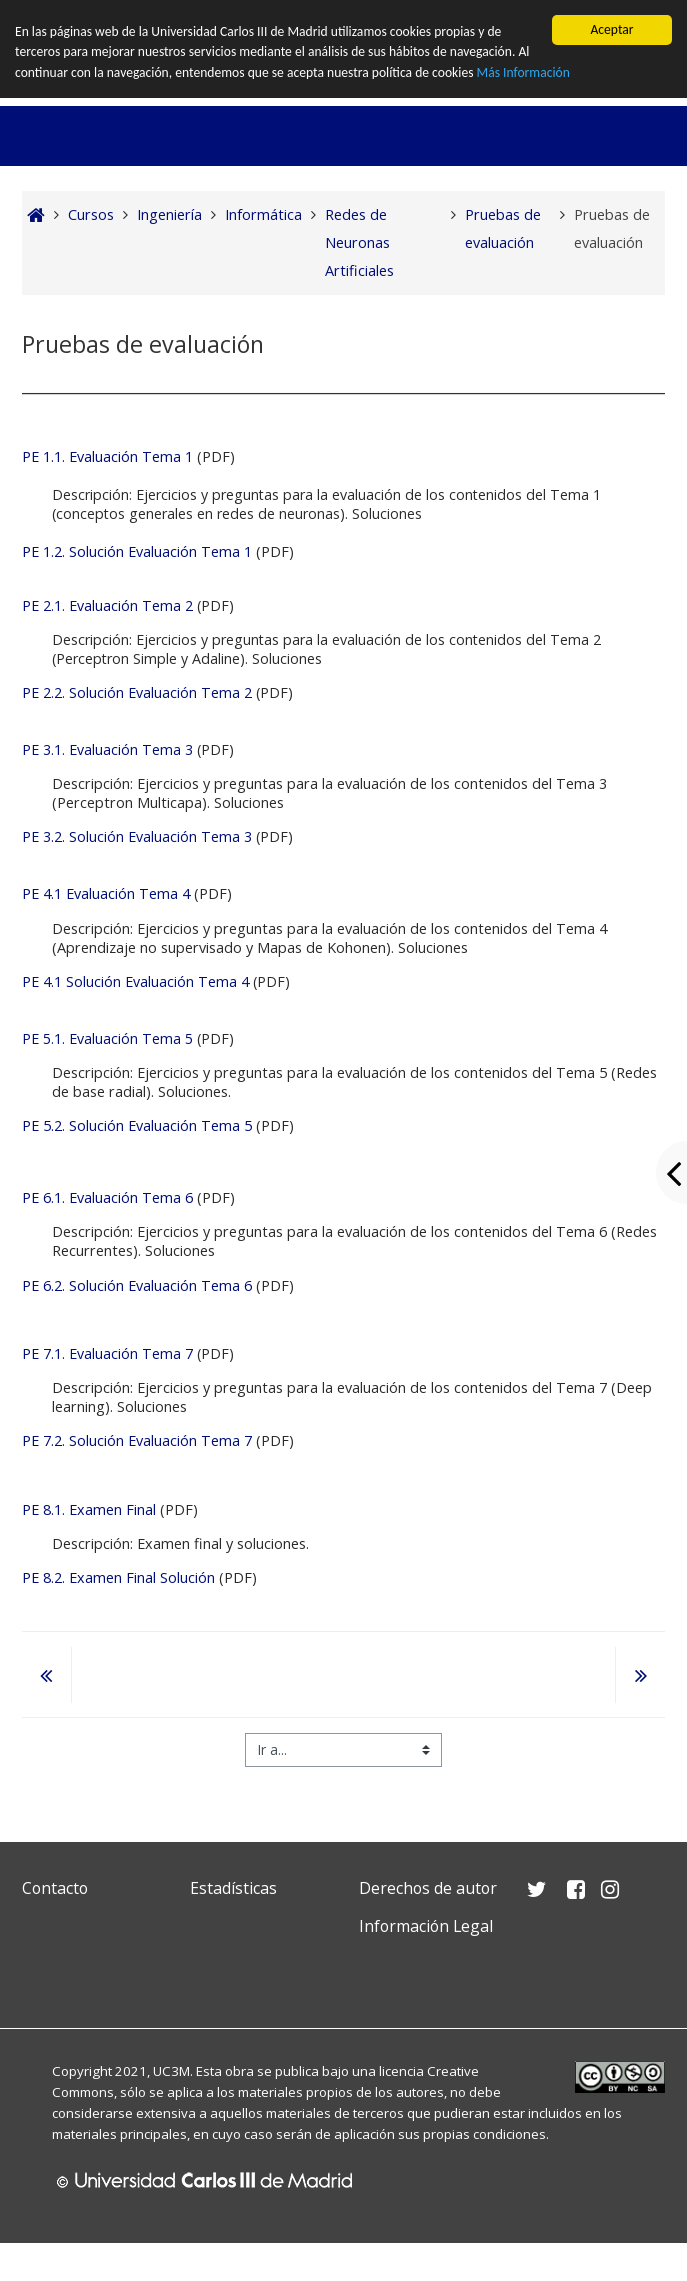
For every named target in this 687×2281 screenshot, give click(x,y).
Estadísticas (233, 1888)
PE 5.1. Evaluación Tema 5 (107, 1038)
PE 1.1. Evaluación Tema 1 (107, 456)
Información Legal (426, 1926)
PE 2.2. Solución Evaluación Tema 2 (137, 692)
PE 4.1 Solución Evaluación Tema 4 (135, 981)
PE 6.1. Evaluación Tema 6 (107, 1197)
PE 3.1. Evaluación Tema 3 (107, 749)
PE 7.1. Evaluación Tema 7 (107, 1353)
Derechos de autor (428, 1888)
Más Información (523, 72)
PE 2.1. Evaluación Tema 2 (107, 605)
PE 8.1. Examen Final (89, 1509)
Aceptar (611, 29)
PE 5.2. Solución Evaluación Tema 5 (137, 1125)
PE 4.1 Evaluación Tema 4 (106, 893)
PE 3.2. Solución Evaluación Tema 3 (137, 836)
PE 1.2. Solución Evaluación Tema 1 (137, 551)
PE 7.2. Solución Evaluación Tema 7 (139, 1440)
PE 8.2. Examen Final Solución (118, 1577)
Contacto (55, 1888)
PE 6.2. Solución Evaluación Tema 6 (137, 1285)
